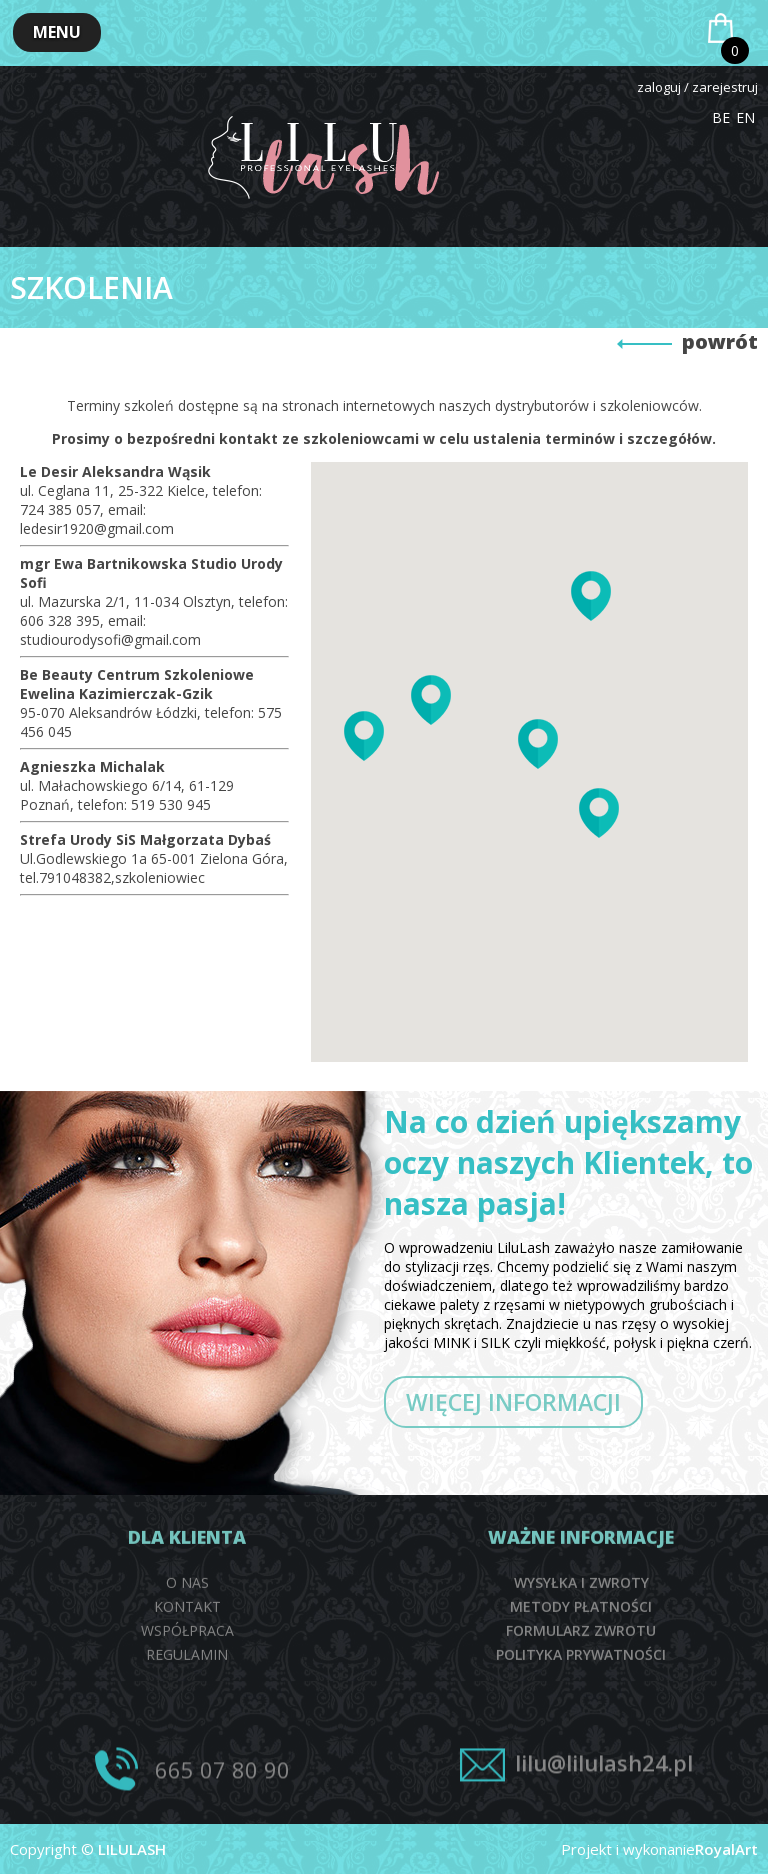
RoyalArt (726, 1849)
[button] (57, 32)
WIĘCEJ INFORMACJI (513, 1402)
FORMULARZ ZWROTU (581, 1766)
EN (745, 117)
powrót (720, 341)
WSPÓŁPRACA (187, 1766)
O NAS (187, 1718)
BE (721, 117)
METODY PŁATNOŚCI (581, 1742)
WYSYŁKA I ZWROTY (581, 1718)
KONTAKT (187, 1742)
